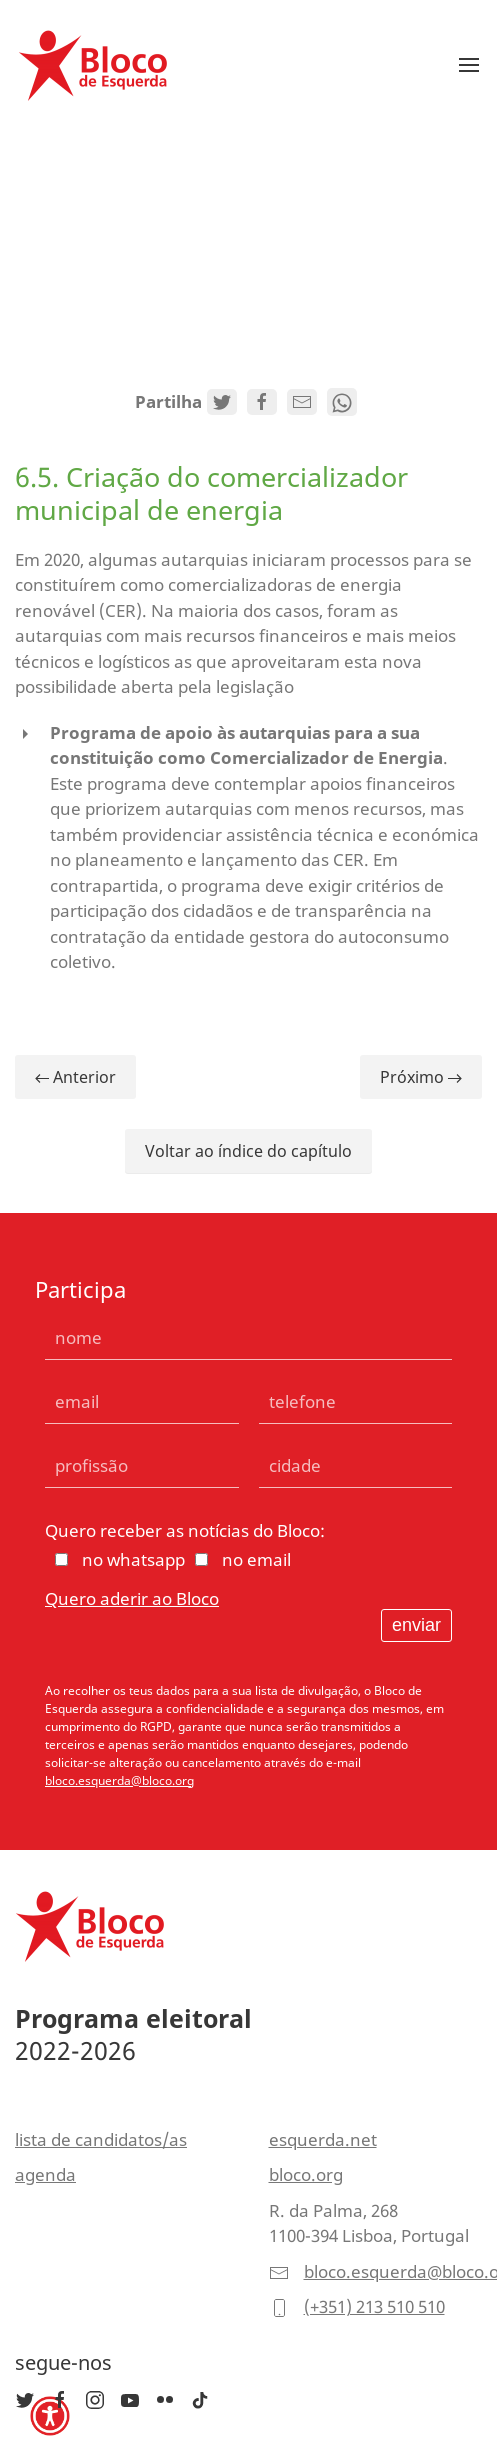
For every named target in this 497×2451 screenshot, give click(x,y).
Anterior (75, 1077)
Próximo (421, 1077)
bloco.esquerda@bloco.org (119, 1780)
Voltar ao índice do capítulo (248, 1151)
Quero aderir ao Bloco (132, 1598)
